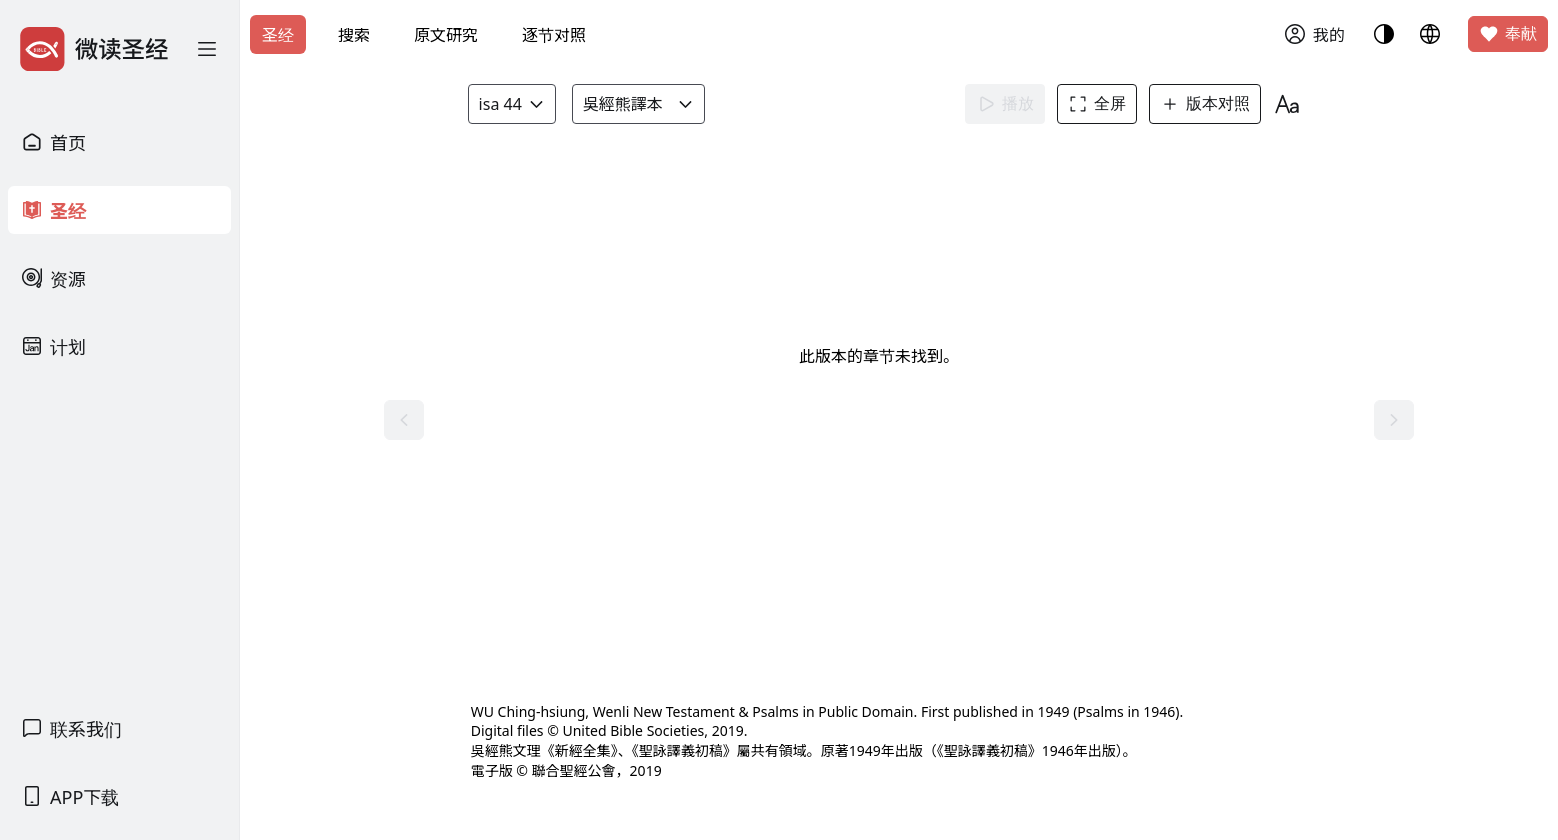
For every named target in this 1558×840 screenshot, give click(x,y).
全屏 (1102, 104)
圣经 (278, 35)
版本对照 (1210, 104)
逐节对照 (554, 35)
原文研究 (446, 35)
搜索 (354, 35)
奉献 (1508, 34)
